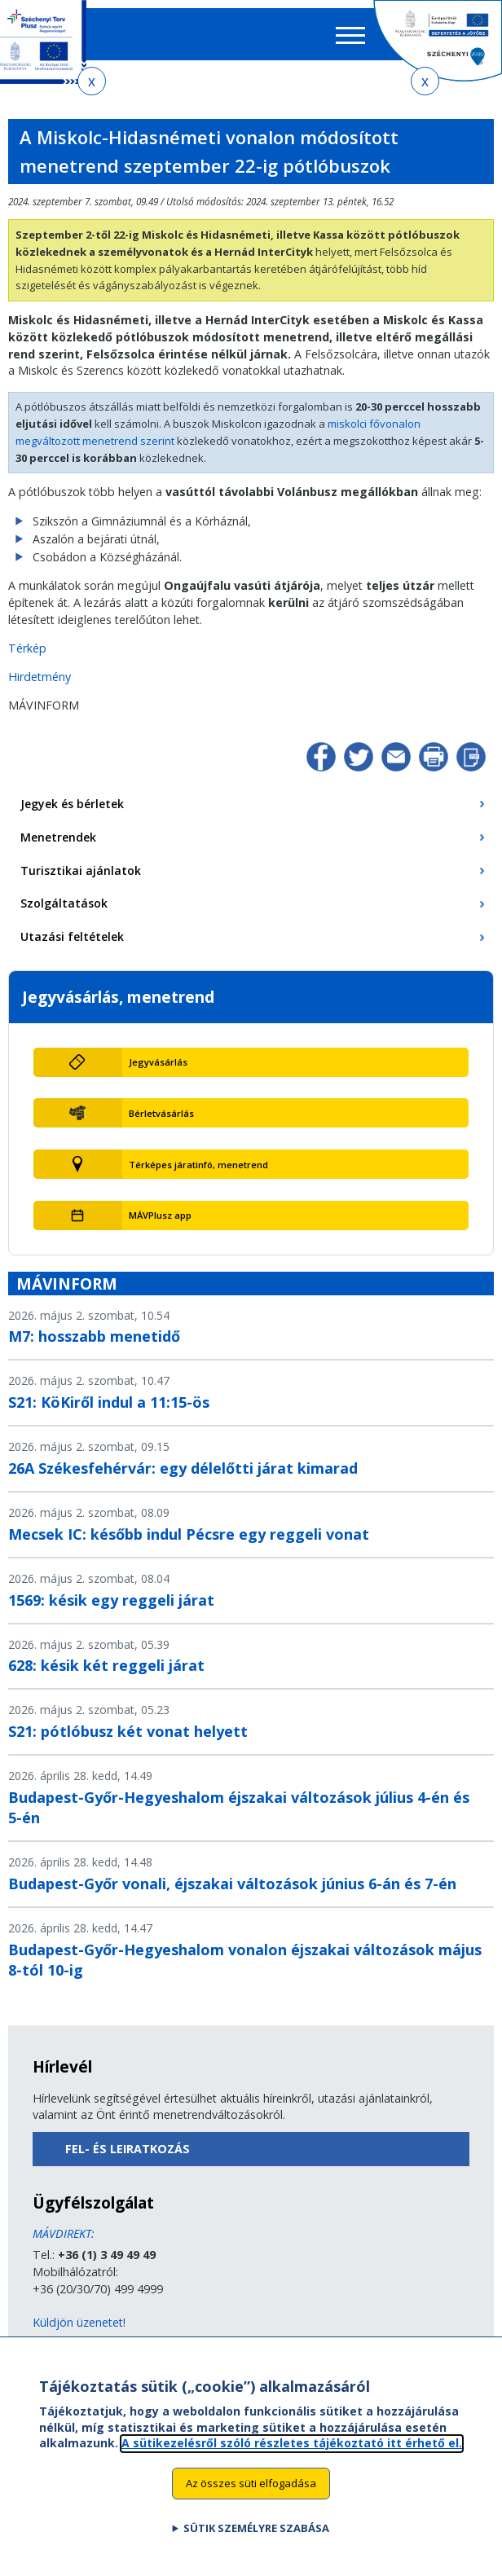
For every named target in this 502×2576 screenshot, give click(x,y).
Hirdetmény (39, 676)
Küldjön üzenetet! (79, 2322)
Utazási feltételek (72, 936)
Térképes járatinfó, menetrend (198, 1164)
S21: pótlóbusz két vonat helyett (128, 1731)
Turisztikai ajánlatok (80, 870)
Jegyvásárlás (158, 1062)
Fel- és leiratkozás (127, 2148)
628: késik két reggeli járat (106, 1665)
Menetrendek (58, 837)
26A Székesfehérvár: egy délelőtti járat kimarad (183, 1468)
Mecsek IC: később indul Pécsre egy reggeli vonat (188, 1534)
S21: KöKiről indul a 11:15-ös (108, 1402)
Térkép (27, 648)
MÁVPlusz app (160, 1215)
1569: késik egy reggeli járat (111, 1600)
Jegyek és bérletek (72, 803)
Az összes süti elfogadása (251, 2497)
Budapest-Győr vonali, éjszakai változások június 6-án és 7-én (232, 1883)
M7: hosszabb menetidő (94, 1336)
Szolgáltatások (64, 903)
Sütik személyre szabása (256, 2541)
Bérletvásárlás (161, 1113)
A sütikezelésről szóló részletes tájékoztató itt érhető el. (291, 2457)
